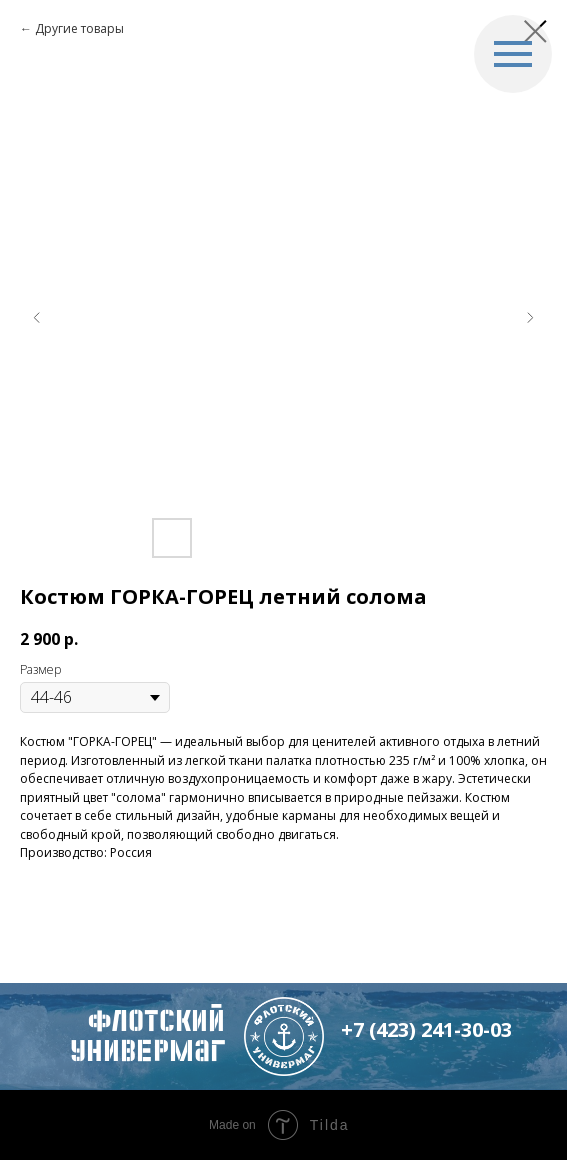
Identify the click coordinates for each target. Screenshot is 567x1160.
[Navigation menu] (513, 54)
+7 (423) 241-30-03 (426, 1029)
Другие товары (79, 28)
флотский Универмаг (147, 1035)
